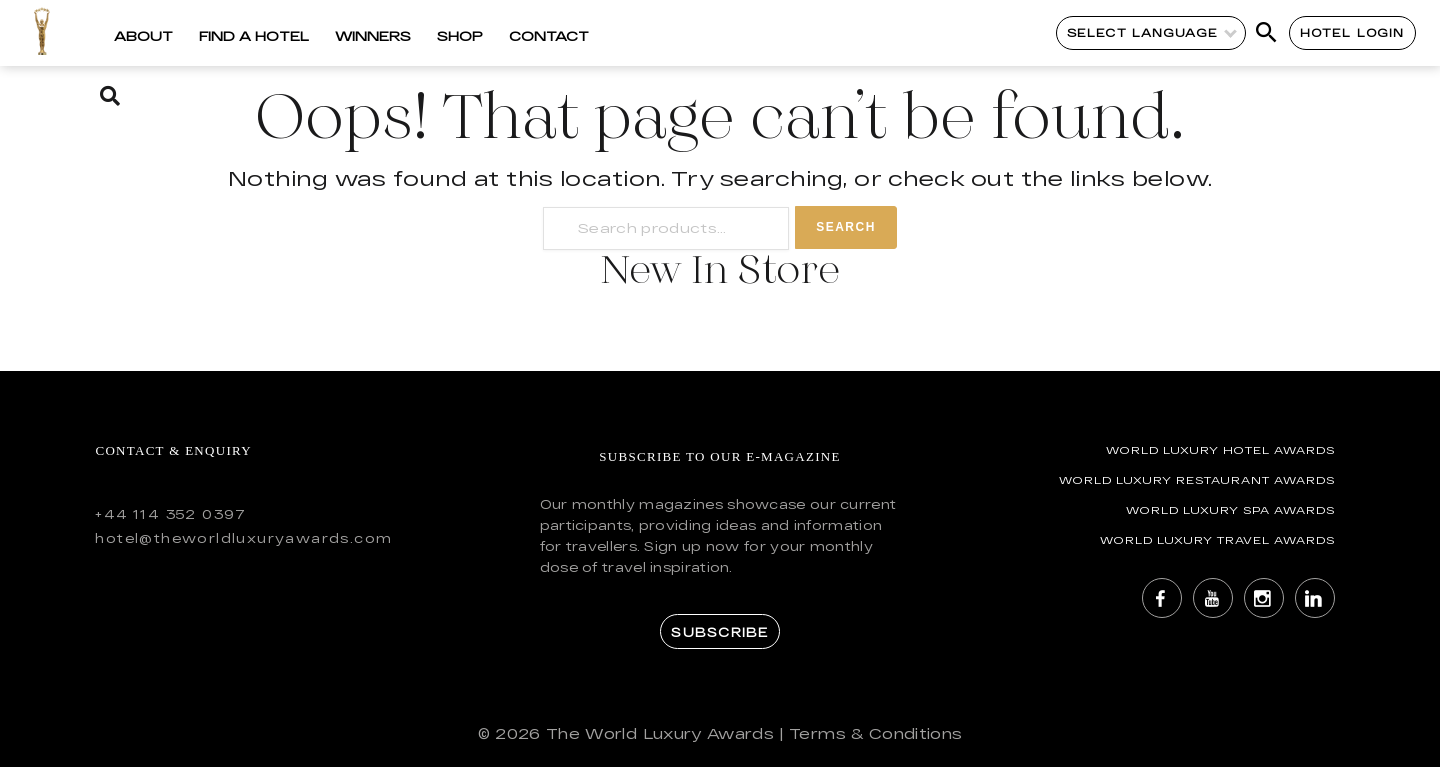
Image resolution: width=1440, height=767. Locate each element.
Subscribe (719, 632)
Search (846, 227)
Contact (549, 36)
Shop (460, 36)
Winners (373, 36)
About (143, 36)
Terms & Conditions (875, 733)
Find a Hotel (254, 36)
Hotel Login (1352, 32)
